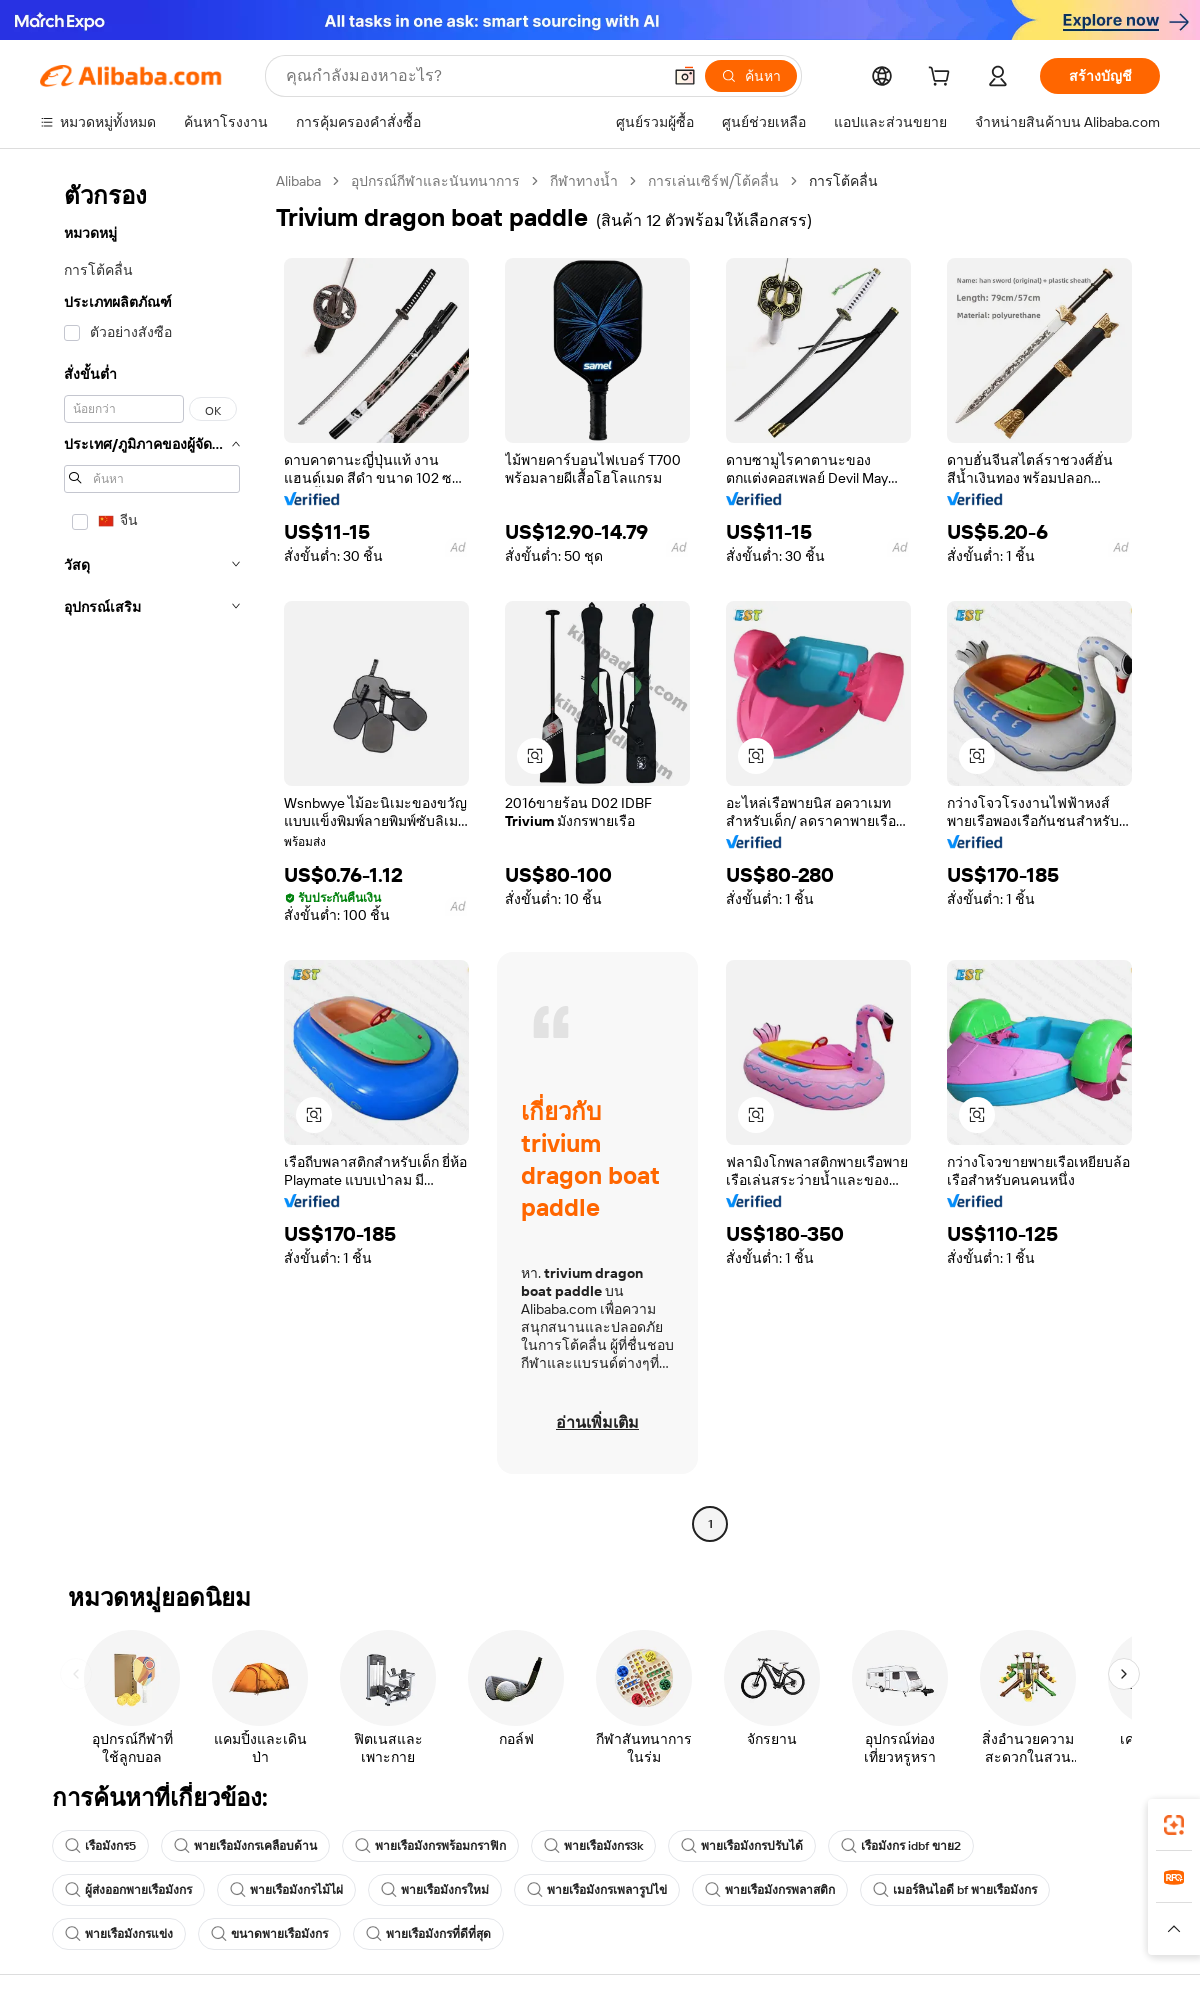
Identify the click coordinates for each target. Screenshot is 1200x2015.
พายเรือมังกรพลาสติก (770, 1890)
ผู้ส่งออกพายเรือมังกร (128, 1890)
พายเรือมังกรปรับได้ (742, 1846)
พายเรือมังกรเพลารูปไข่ (597, 1890)
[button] (685, 76)
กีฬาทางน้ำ (584, 181)
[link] (1174, 1825)
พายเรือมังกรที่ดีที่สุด (428, 1934)
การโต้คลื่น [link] (843, 181)
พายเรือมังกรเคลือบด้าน (245, 1846)
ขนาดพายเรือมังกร (269, 1934)
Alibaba (298, 181)
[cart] (943, 79)
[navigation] (152, 855)
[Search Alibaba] (471, 76)
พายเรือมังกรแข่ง (119, 1934)
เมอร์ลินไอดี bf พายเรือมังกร (955, 1890)
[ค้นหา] (751, 76)
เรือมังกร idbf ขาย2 (901, 1846)
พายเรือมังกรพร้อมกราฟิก (430, 1846)
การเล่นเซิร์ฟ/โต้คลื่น (713, 181)
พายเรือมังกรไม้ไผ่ (286, 1890)
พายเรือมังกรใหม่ (435, 1890)
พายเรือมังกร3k (593, 1846)
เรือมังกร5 (100, 1846)
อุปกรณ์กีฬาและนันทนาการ (435, 181)
